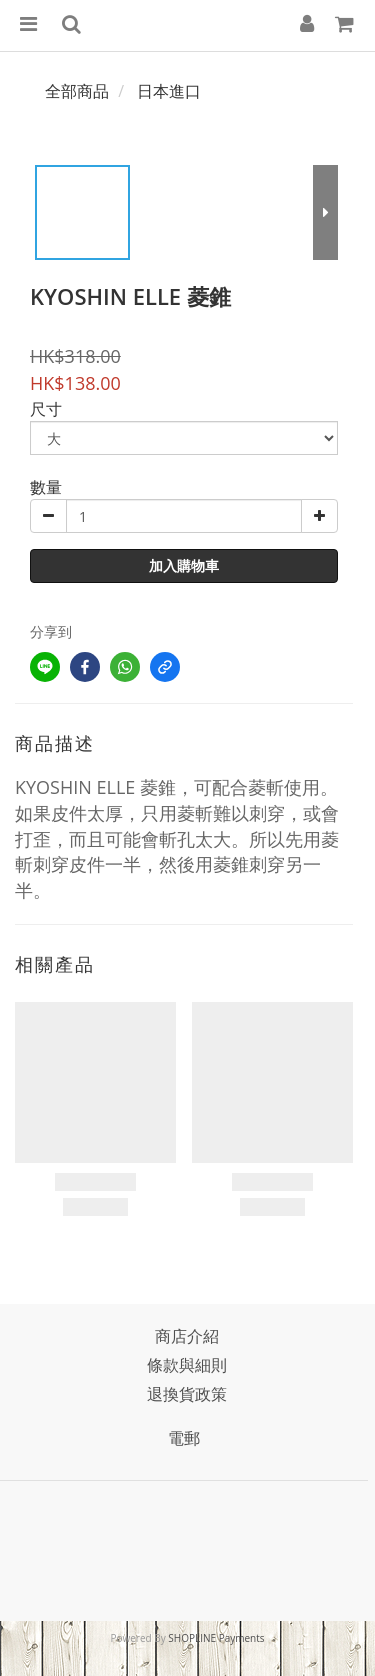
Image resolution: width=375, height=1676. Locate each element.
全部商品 (77, 91)
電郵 (184, 1438)
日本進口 (169, 91)
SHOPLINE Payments (216, 1638)
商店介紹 (187, 1336)
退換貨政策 (187, 1394)
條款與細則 (187, 1365)
